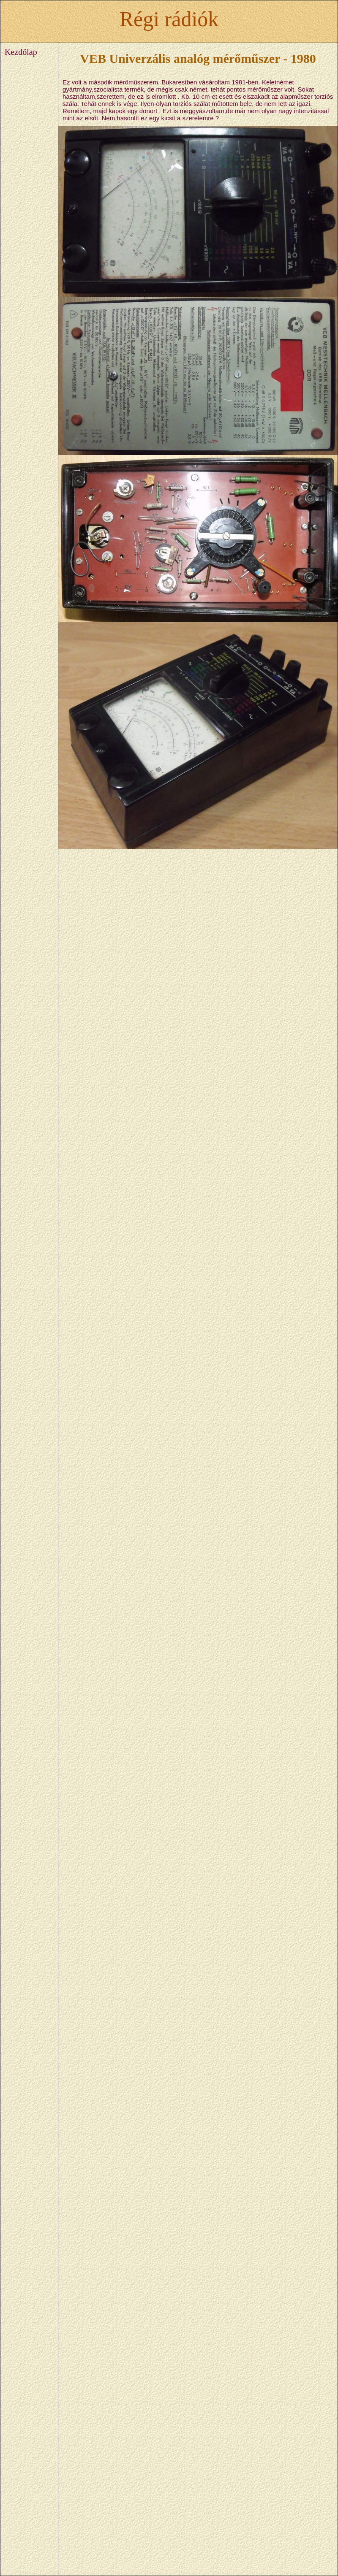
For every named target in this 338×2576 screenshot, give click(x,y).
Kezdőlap (21, 52)
